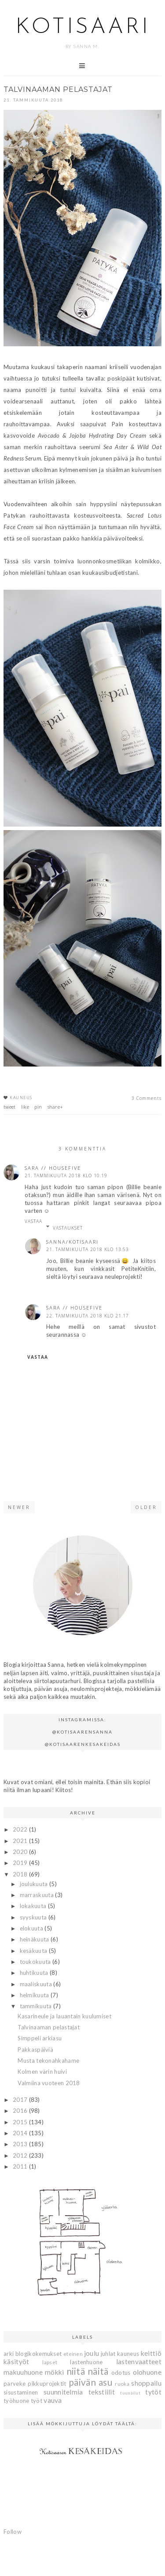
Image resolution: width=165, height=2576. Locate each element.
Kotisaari (82, 27)
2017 (21, 2099)
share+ (55, 1106)
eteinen (73, 2354)
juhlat (108, 2353)
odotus (121, 2372)
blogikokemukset (38, 2353)
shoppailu (146, 2383)
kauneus (21, 1097)
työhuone (16, 2400)
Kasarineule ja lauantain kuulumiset (64, 2016)
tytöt (153, 2392)
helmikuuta (35, 1995)
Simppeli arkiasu (40, 2038)
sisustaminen (21, 2392)
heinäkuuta (35, 1939)
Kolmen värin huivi (42, 2071)
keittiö (151, 2353)
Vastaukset (68, 1228)
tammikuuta (36, 2006)
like (25, 1106)
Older (146, 1507)
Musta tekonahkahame (48, 2060)
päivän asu (90, 2381)
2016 (21, 2110)
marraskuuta (37, 1894)
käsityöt (16, 2362)
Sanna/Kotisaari (72, 1241)
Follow (13, 2531)
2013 (21, 2144)
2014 (21, 2133)
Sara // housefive (53, 1168)
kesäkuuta (34, 1950)
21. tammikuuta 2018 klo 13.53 (87, 1249)
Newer (19, 1507)
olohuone (147, 2372)
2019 (21, 1862)
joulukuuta (34, 1883)
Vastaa (33, 1221)
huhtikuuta (35, 1972)
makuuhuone (23, 2372)
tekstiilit (101, 2392)
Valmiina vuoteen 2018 (49, 2082)
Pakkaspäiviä (35, 2049)
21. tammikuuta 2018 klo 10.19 (66, 1175)
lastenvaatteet (138, 2362)
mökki (54, 2372)
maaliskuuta (37, 1984)
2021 (21, 1840)
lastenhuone (86, 2362)
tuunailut (130, 2392)
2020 (21, 1851)
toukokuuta (36, 1961)
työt (36, 2400)
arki (9, 2353)
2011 (21, 2166)
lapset (49, 2362)
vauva (53, 2400)
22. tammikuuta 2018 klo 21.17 (87, 1316)
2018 (21, 1874)
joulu (91, 2353)
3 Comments (146, 1098)
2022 (21, 1829)
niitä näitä (87, 2371)
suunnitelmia (63, 2392)
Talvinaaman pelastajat (49, 2027)
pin (38, 1106)
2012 (21, 2155)
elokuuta (32, 1928)
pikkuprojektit (47, 2383)
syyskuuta (34, 1917)
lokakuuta (34, 1905)
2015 (21, 2122)
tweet (10, 1106)
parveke (15, 2383)
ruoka (122, 2383)
